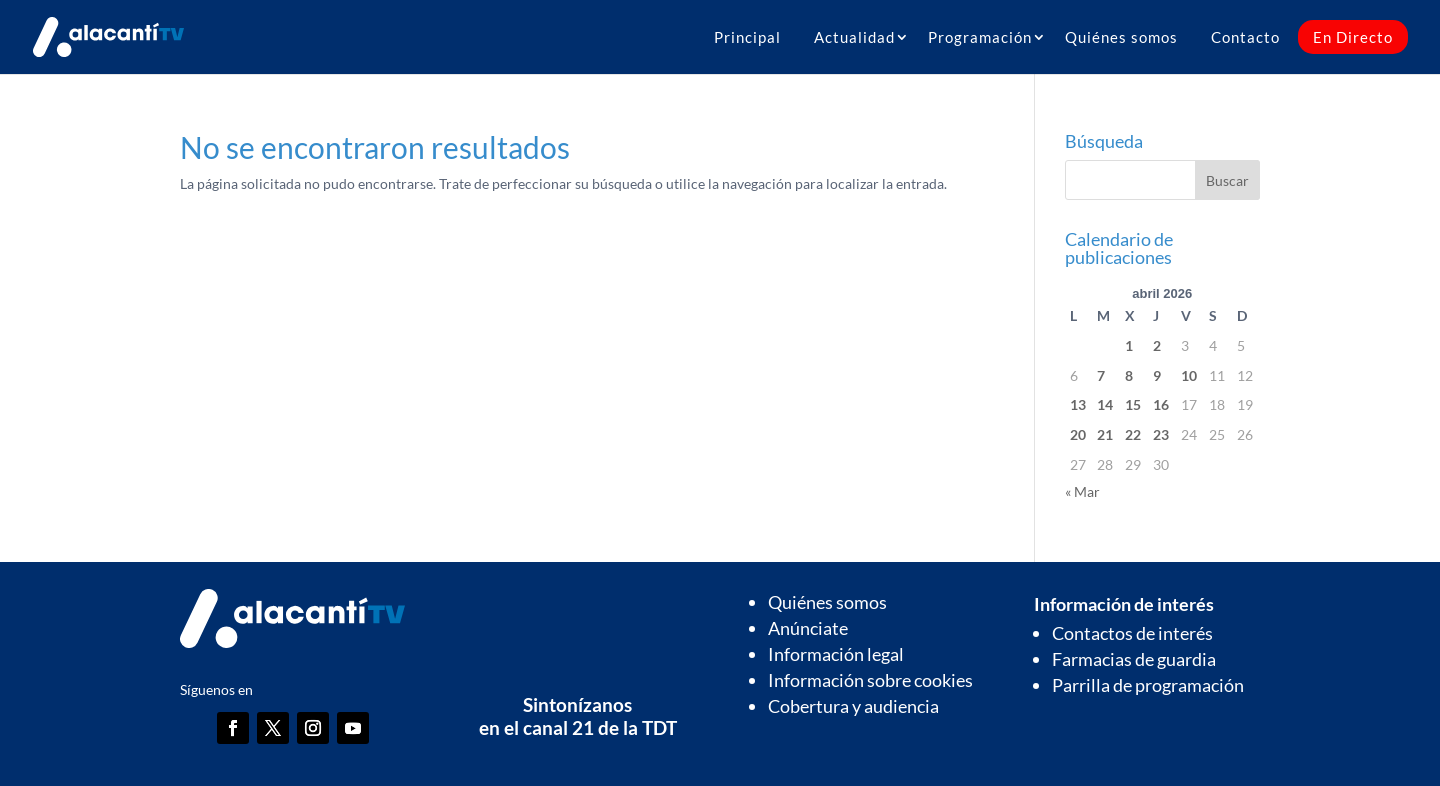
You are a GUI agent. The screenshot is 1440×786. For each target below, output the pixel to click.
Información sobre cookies (870, 680)
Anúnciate (808, 628)
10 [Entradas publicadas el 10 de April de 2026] (1189, 375)
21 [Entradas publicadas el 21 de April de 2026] (1105, 434)
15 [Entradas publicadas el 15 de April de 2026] (1133, 404)
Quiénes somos (1121, 37)
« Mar (1082, 491)
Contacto (1245, 37)
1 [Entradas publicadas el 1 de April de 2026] (1129, 345)
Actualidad (854, 37)
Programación (980, 37)
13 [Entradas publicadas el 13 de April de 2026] (1078, 404)
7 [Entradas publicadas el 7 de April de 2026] (1101, 375)
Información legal (836, 654)
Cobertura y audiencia (853, 706)
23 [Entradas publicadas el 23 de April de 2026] (1161, 434)
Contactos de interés (1132, 633)
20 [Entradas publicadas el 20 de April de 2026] (1078, 434)
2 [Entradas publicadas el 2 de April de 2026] (1157, 345)
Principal (747, 37)
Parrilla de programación (1148, 685)
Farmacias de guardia (1134, 659)
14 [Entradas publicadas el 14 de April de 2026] (1105, 404)
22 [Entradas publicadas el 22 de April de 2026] (1133, 434)
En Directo (1353, 37)
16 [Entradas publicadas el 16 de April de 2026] (1161, 404)
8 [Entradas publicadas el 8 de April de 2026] (1129, 375)
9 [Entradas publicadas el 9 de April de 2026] (1157, 375)
